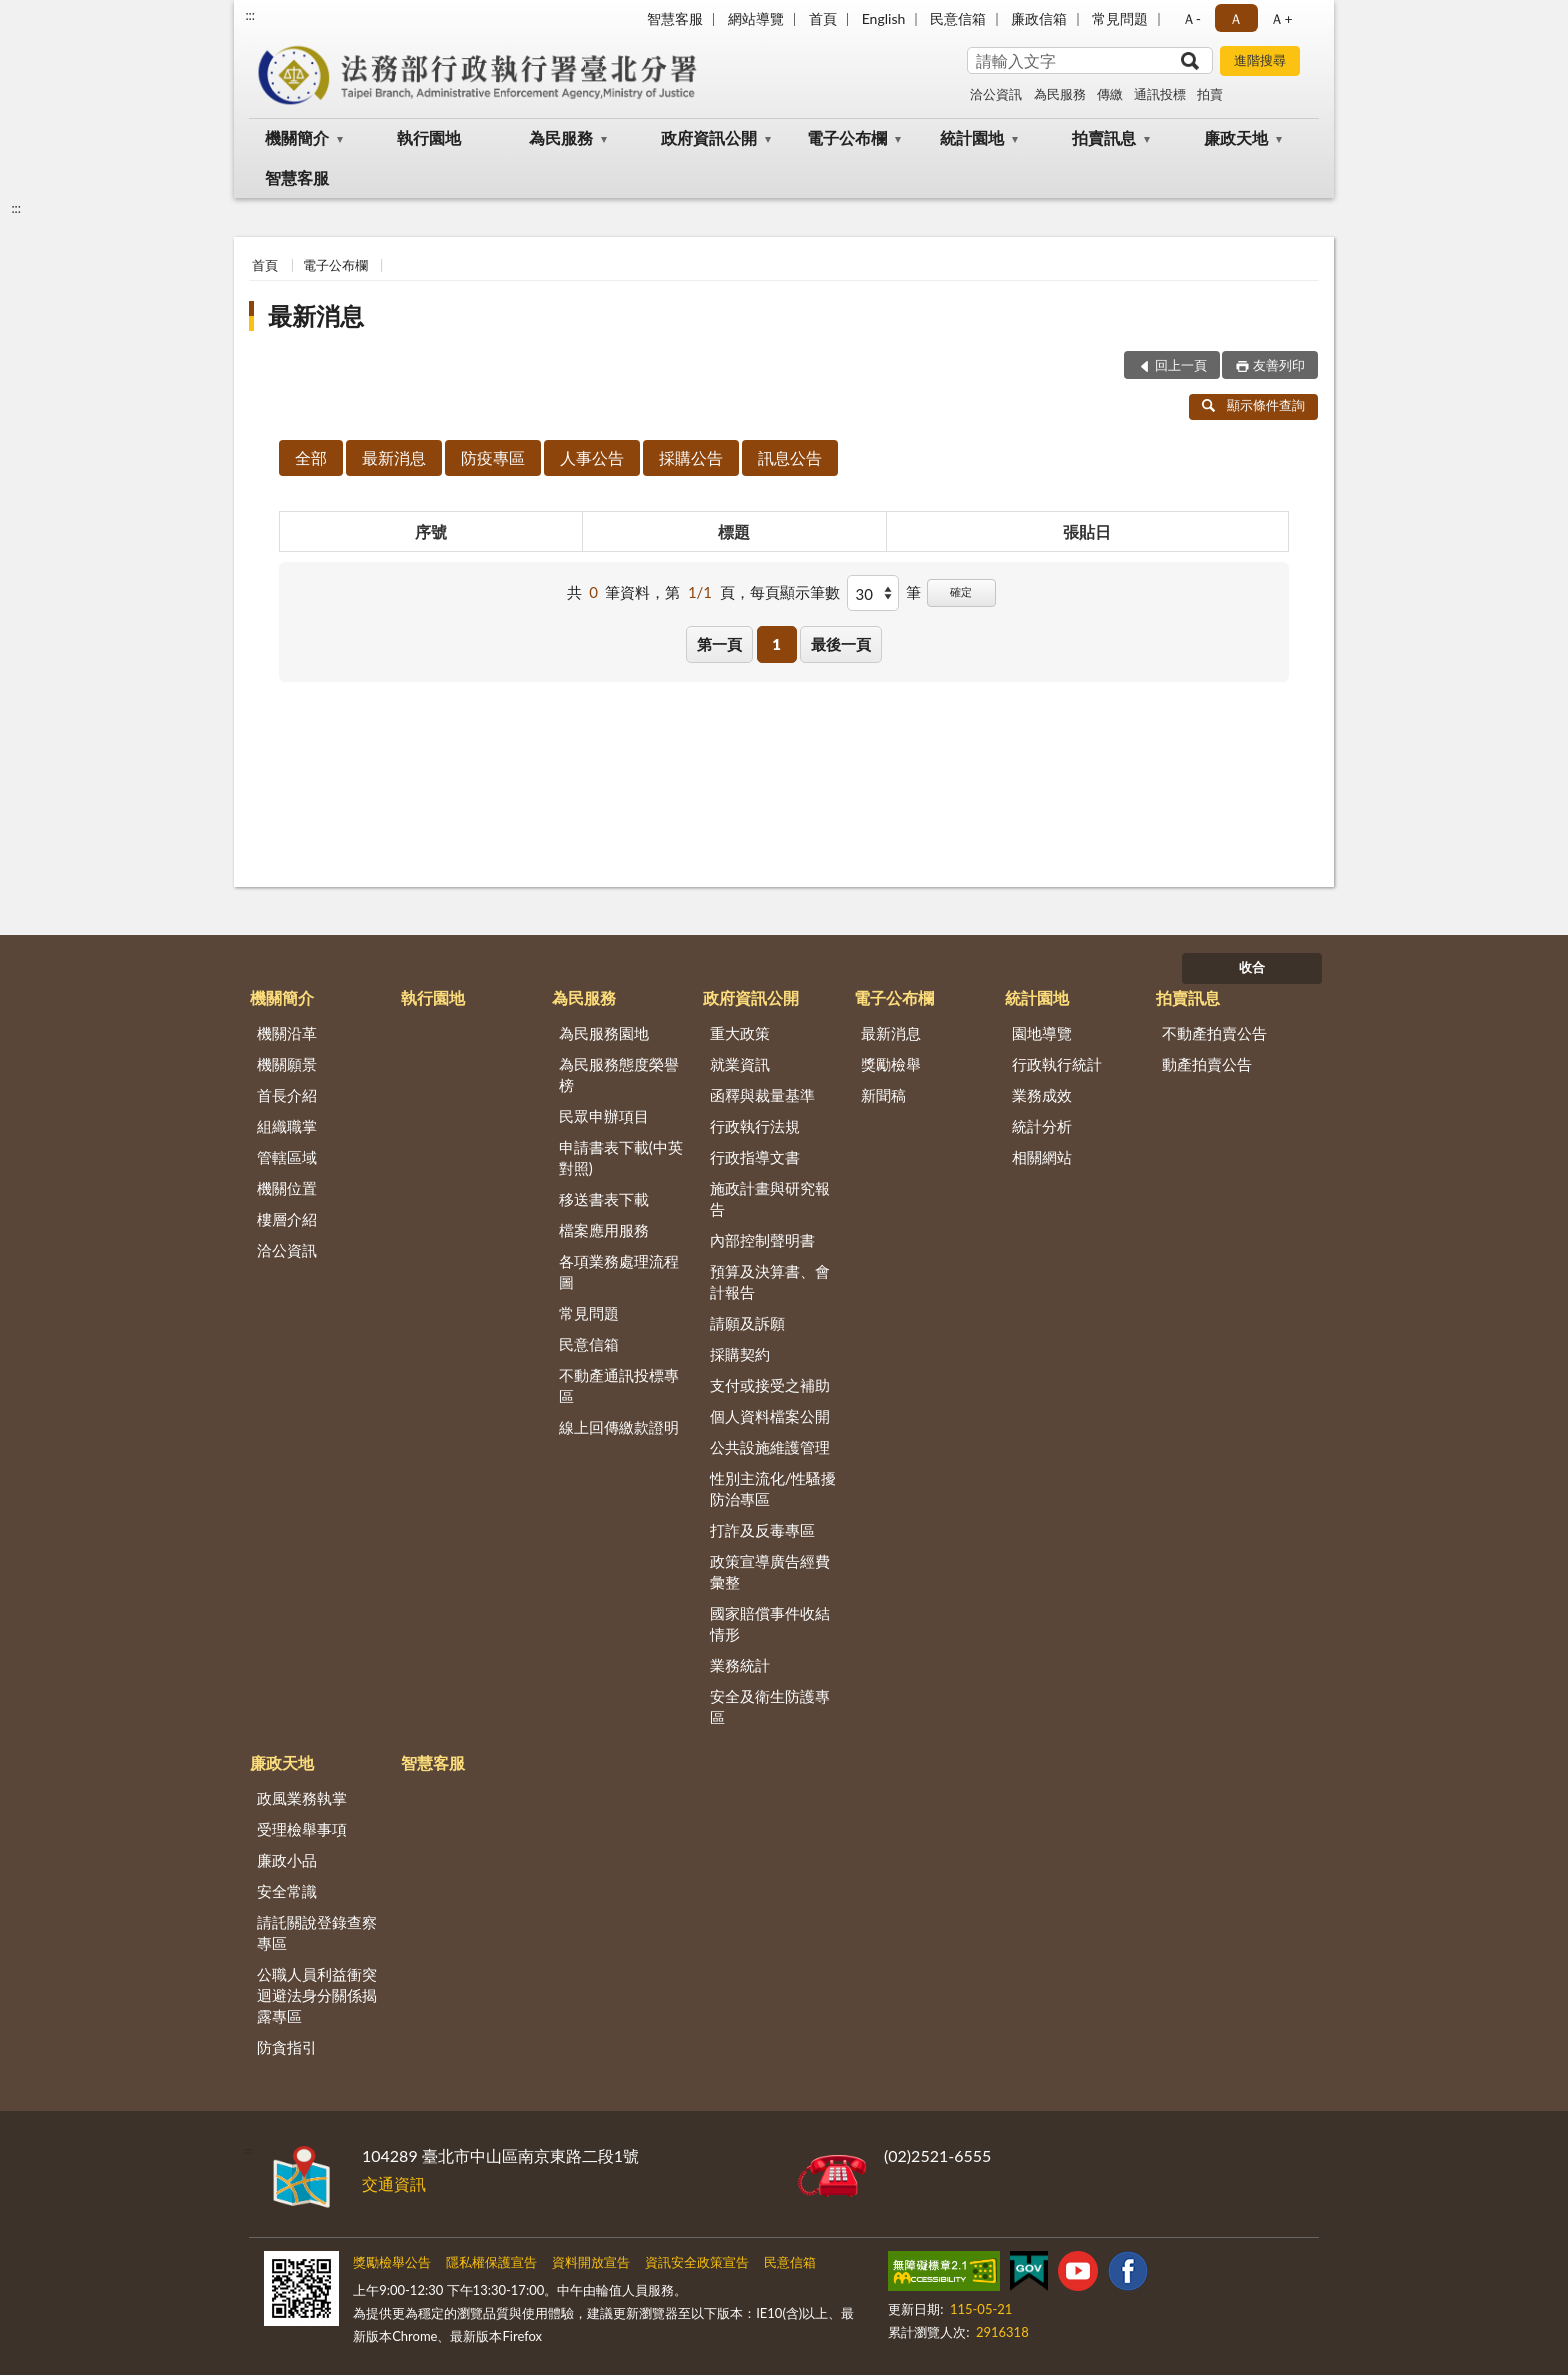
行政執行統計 (1057, 1064)
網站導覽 (756, 18)
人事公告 (592, 457)
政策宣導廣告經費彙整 (770, 1571)
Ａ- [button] (1191, 18)
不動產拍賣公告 (1214, 1033)
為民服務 (1060, 94)
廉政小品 (287, 1860)
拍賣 (1210, 94)
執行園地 (429, 137)
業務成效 (1042, 1095)
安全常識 (287, 1891)
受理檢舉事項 (302, 1829)
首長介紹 (287, 1095)
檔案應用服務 (604, 1230)
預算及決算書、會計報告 (770, 1281)
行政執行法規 (755, 1126)
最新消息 (316, 315)
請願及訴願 (747, 1323)
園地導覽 (1042, 1033)
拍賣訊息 (1104, 137)
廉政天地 (1236, 137)
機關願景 (287, 1064)
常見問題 (1120, 18)
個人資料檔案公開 (770, 1416)
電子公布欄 (847, 137)
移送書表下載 (604, 1199)
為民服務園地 (604, 1033)
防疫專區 (493, 457)
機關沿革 (287, 1033)
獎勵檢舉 (891, 1064)
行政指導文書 (755, 1157)
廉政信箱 (1039, 18)
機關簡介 (297, 137)
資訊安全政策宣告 (697, 2262)
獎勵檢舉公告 (392, 2262)
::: (250, 15)
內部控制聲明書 (762, 1240)
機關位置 (287, 1188)
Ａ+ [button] (1281, 18)
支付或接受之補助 (770, 1385)
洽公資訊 (996, 94)
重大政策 (740, 1033)
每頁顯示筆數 (795, 592)
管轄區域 (287, 1157)
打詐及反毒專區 (762, 1530)
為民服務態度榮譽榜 (619, 1074)
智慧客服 (675, 18)
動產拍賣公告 (1207, 1064)
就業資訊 (740, 1064)
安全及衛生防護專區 (770, 1706)
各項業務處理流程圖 (619, 1271)
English (884, 18)
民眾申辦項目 (604, 1116)
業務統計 (740, 1665)
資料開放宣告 (591, 2262)
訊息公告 (790, 457)
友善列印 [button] (1279, 365)
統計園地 (972, 137)
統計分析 (1042, 1126)
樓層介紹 (287, 1219)
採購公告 (691, 457)
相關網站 (1042, 1157)
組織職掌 (287, 1126)
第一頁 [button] (719, 644)
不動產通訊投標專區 (619, 1385)
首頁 (823, 18)
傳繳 (1110, 94)
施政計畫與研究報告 (770, 1198)
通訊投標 (1160, 94)
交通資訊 (394, 2183)
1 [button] (776, 644)
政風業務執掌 (302, 1798)
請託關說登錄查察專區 (317, 1932)
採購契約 (740, 1354)
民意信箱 (958, 18)
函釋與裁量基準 (762, 1095)
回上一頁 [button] (1181, 365)
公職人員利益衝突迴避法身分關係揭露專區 (317, 1995)
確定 (961, 591)
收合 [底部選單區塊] (1252, 967)
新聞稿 (883, 1095)
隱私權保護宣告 (491, 2262)
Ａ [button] (1236, 18)
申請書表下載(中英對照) (621, 1157)
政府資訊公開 (709, 137)
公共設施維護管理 (770, 1447)
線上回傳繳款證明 (619, 1427)
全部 (311, 457)
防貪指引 (287, 2047)
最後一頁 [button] (841, 644)
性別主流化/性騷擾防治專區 (773, 1488)
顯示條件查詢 (1253, 405)
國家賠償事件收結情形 (770, 1623)
